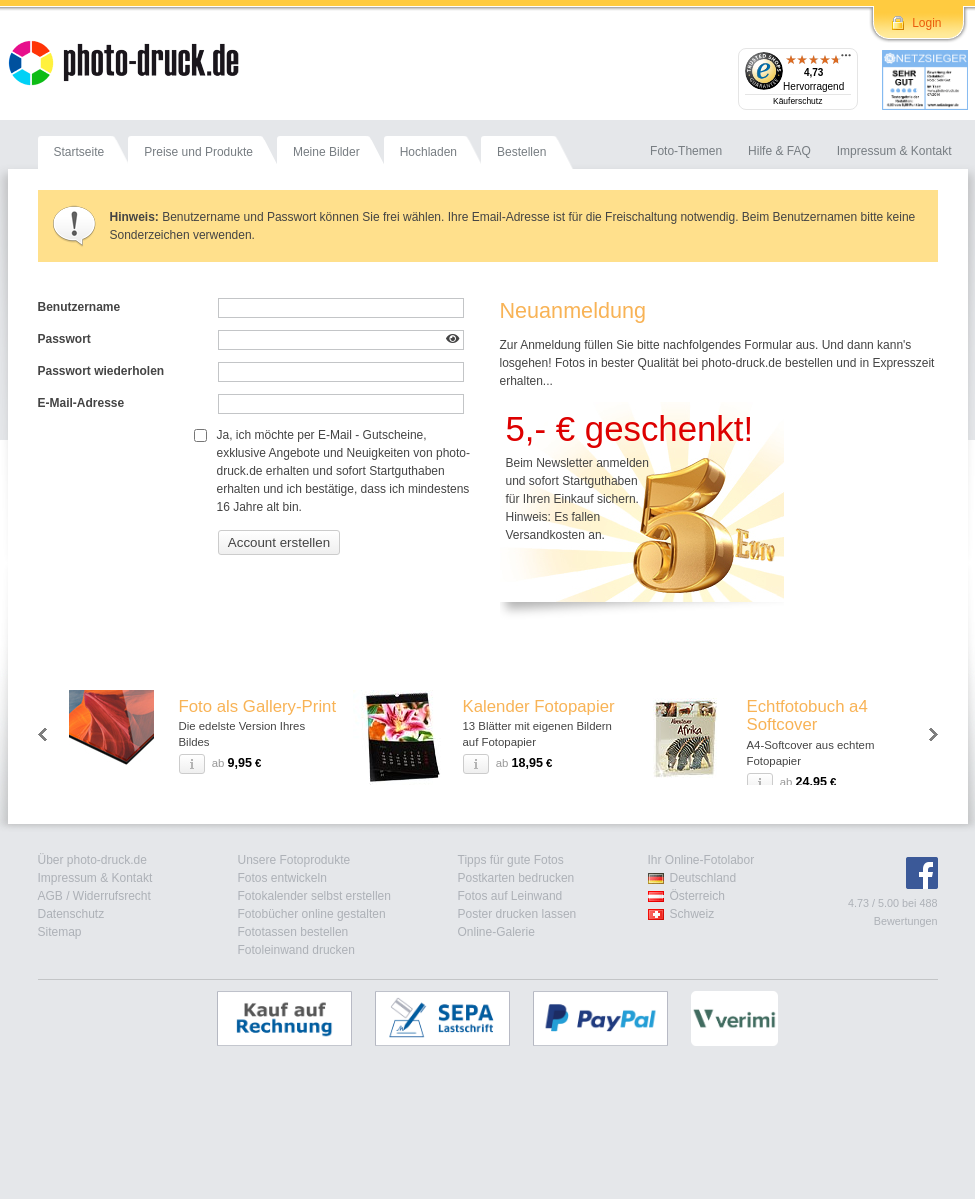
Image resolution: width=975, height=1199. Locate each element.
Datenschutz (71, 914)
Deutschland (703, 878)
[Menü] (846, 60)
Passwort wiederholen (101, 371)
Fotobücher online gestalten (312, 914)
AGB (50, 896)
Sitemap (60, 932)
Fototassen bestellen (293, 932)
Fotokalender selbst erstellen (314, 896)
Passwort (64, 339)
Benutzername (79, 307)
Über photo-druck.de (92, 860)
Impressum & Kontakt (95, 878)
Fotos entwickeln (282, 878)
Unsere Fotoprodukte (294, 860)
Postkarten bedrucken (516, 878)
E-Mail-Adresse (81, 403)
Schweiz (692, 914)
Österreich (697, 896)
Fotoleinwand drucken (296, 950)
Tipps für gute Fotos (511, 860)
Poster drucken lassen (517, 914)
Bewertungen (906, 921)
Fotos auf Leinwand (510, 896)
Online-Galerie (496, 932)
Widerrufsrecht (112, 896)
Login (926, 23)
